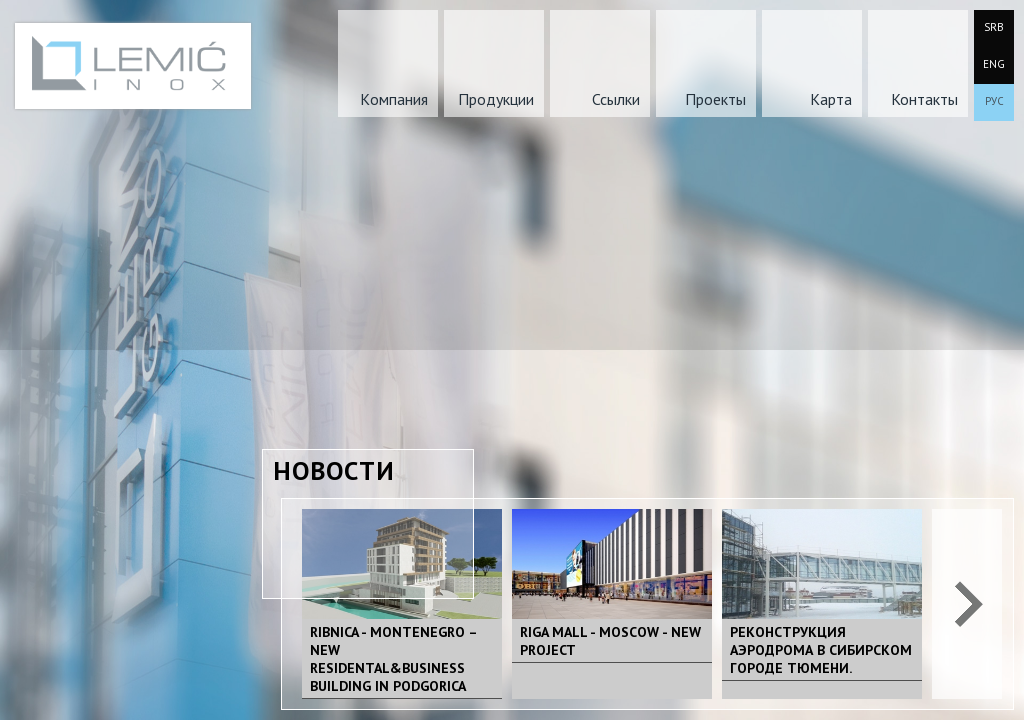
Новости (334, 470)
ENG (994, 64)
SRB (994, 27)
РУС (994, 101)
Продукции (496, 99)
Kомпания (394, 99)
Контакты (924, 99)
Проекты (715, 99)
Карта (831, 99)
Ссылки (616, 99)
